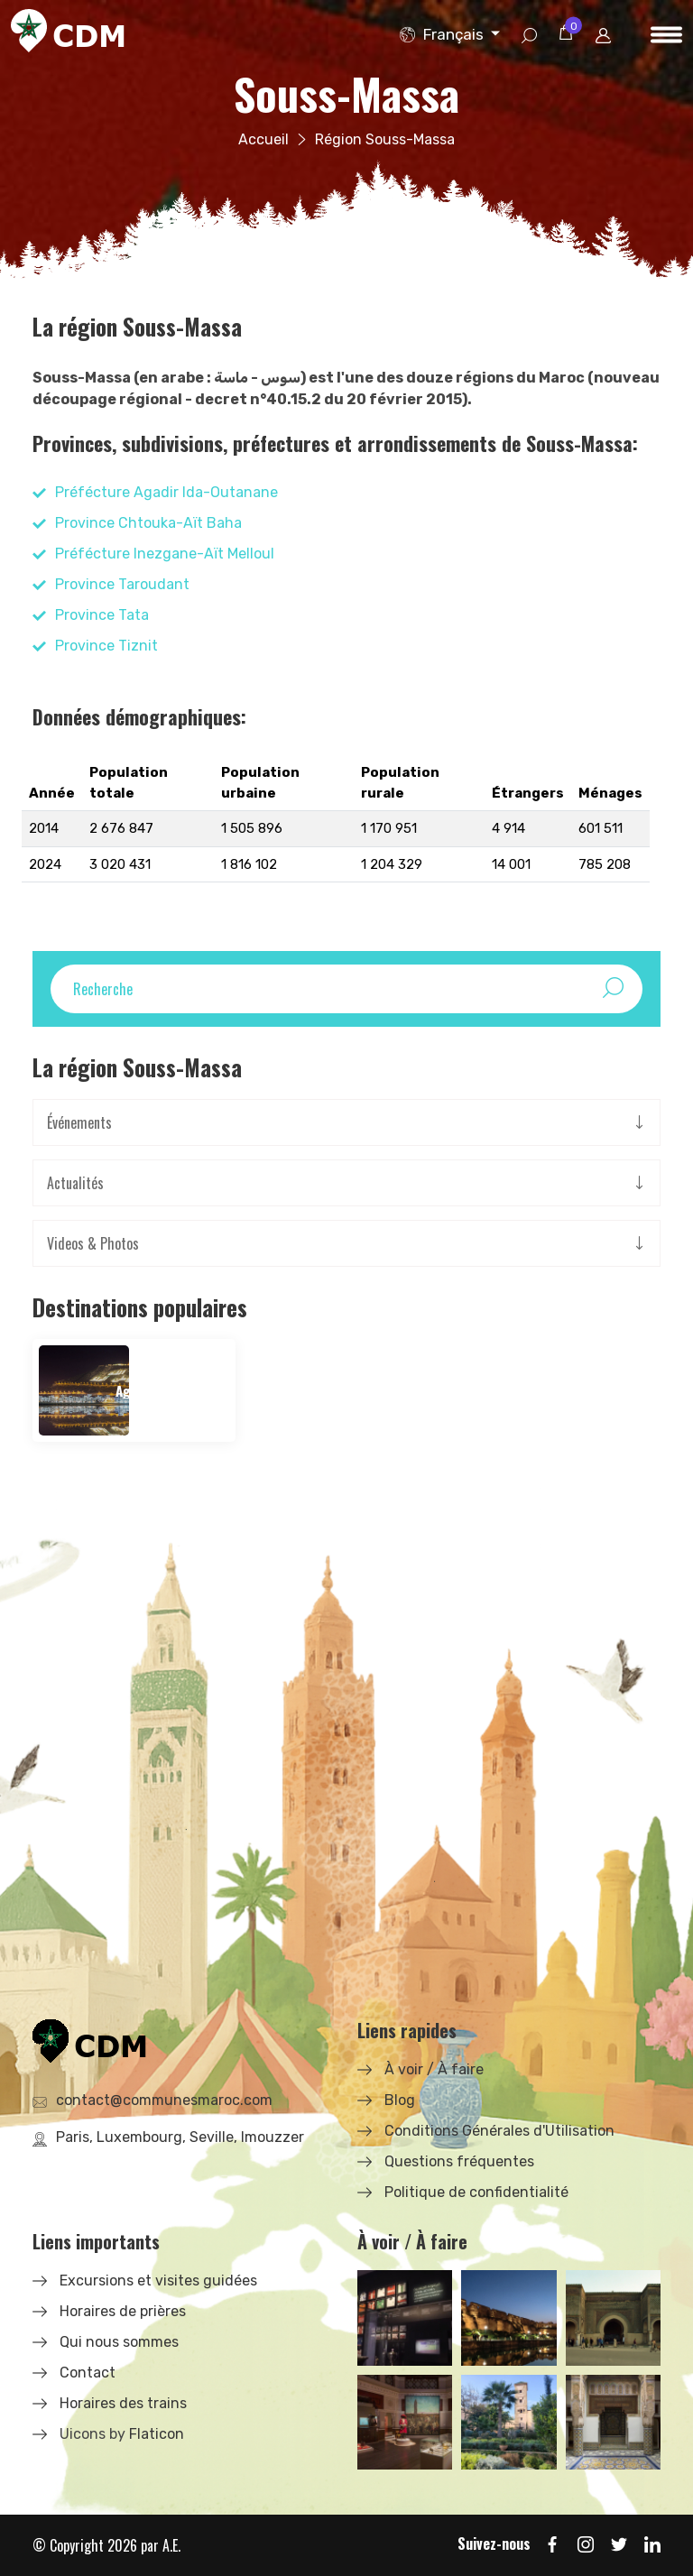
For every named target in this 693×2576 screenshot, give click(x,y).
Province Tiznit (106, 645)
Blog (399, 2100)
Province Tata (102, 614)
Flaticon (156, 2433)
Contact (88, 2372)
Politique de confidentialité (476, 2192)
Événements (79, 1122)
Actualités (75, 1183)
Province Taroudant (122, 584)
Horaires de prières (123, 2311)
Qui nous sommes (119, 2341)
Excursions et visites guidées (158, 2280)
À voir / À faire (434, 2069)
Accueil (263, 139)
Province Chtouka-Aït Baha (148, 522)
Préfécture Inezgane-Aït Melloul (164, 553)
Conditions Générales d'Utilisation (499, 2130)
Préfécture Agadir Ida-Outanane (166, 492)
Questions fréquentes (459, 2161)
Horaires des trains (123, 2403)
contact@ (164, 2100)
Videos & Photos (93, 1243)
